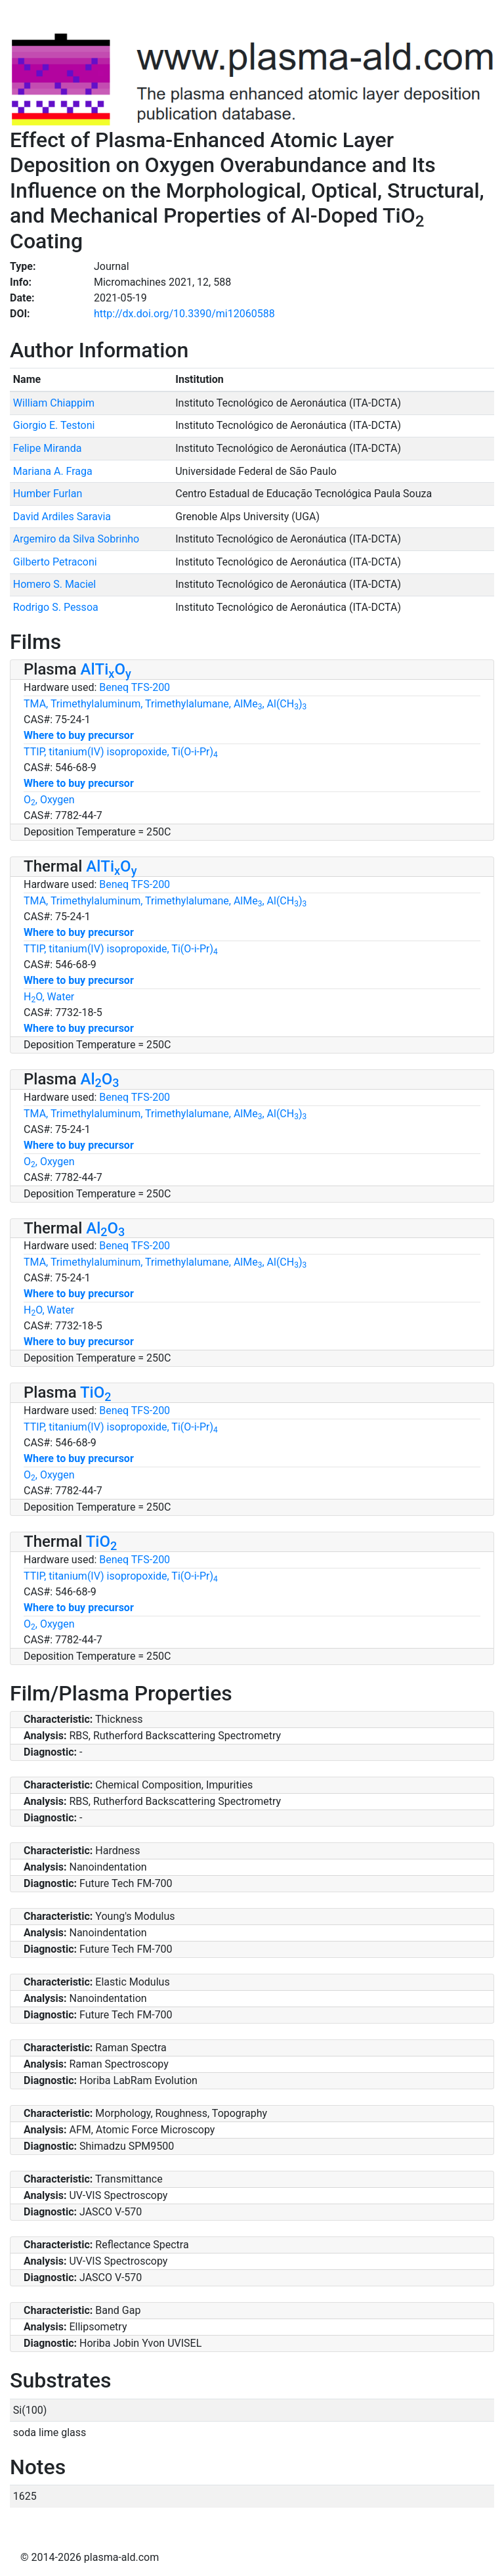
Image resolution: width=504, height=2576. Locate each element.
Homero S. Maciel (54, 584)
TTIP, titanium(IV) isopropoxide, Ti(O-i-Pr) (121, 751)
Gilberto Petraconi (55, 562)
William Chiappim (53, 403)
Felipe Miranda (47, 448)
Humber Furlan (47, 493)
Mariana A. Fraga (53, 471)
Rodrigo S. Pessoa (55, 607)
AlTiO (106, 669)
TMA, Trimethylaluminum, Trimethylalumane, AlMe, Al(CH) (165, 704)
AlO (100, 1079)
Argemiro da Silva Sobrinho (76, 539)
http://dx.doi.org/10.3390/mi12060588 (184, 313)
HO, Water (49, 996)
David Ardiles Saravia (62, 516)
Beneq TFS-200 (134, 687)
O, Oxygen (49, 799)
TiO (96, 1392)
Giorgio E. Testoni (54, 425)
